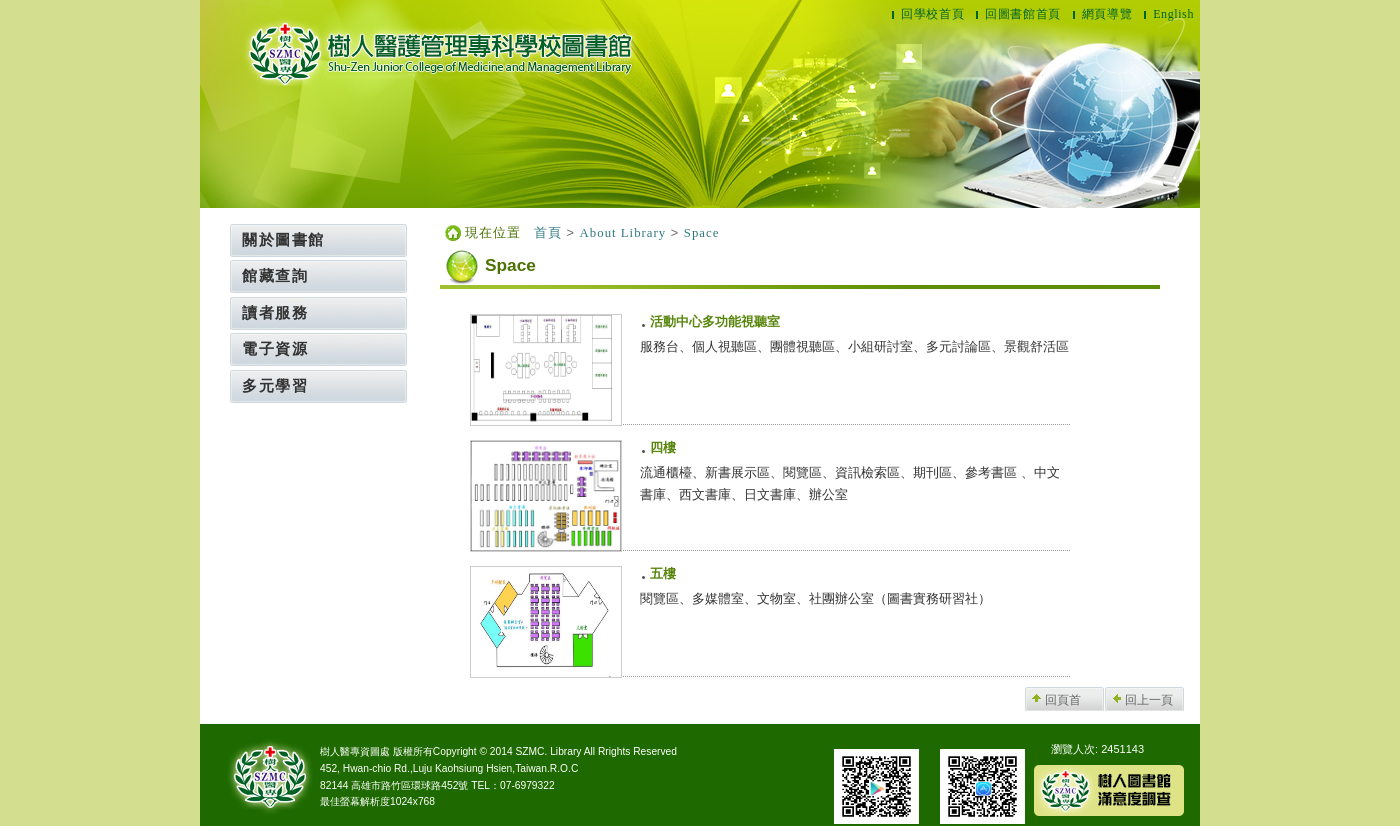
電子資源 (275, 348)
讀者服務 (275, 312)
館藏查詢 (275, 275)
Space (702, 233)
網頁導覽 (1107, 14)
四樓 (663, 448)
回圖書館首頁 (1023, 14)
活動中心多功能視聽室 (715, 322)
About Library (623, 233)
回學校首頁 (932, 14)
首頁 (548, 233)
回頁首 (1063, 700)
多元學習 (275, 385)
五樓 (663, 574)
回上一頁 (1149, 700)
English (1173, 14)
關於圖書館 (283, 239)
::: (225, 231)
